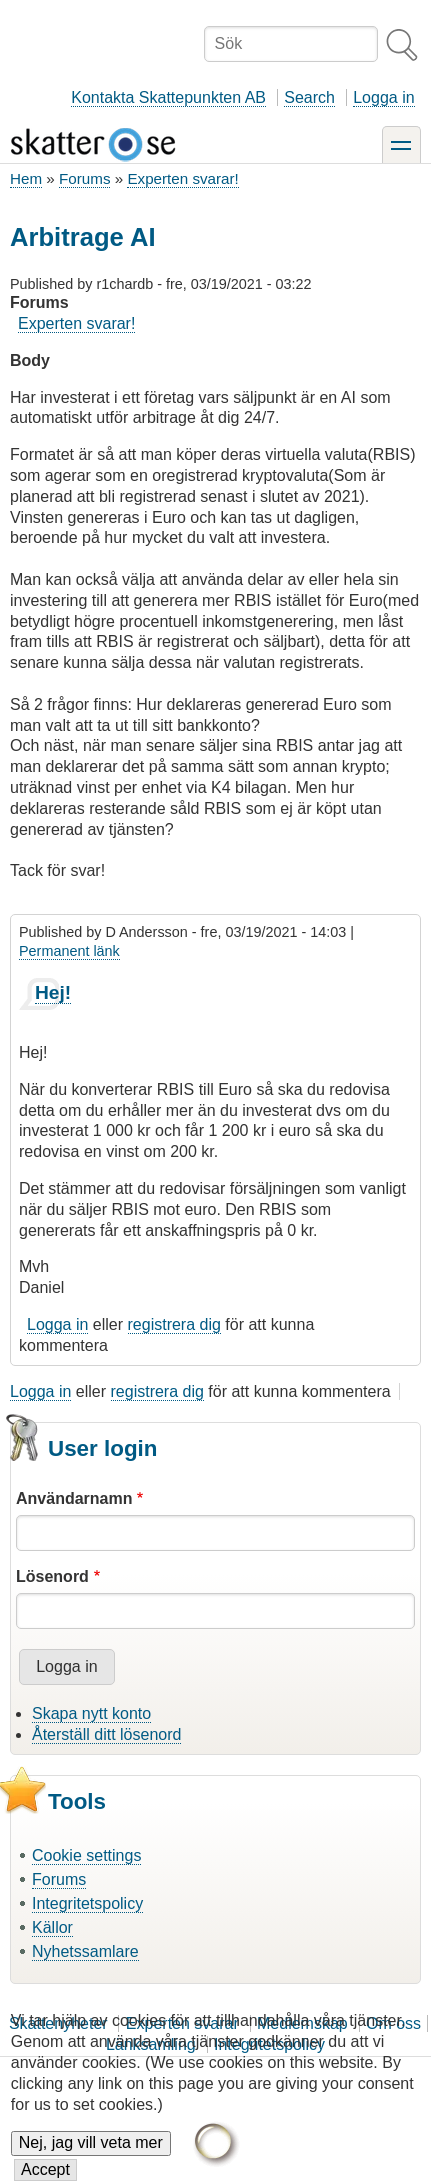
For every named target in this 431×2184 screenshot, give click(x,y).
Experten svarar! (182, 178)
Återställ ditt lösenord (106, 1734)
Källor (52, 1927)
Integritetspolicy (87, 1903)
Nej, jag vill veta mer (91, 2155)
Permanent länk (69, 951)
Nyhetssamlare (85, 1951)
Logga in (383, 97)
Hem (26, 178)
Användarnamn (74, 1498)
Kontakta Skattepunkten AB (168, 97)
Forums (84, 178)
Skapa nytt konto (91, 1713)
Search (309, 97)
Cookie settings (86, 1855)
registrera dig (174, 1324)
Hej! (53, 992)
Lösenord (52, 1576)
